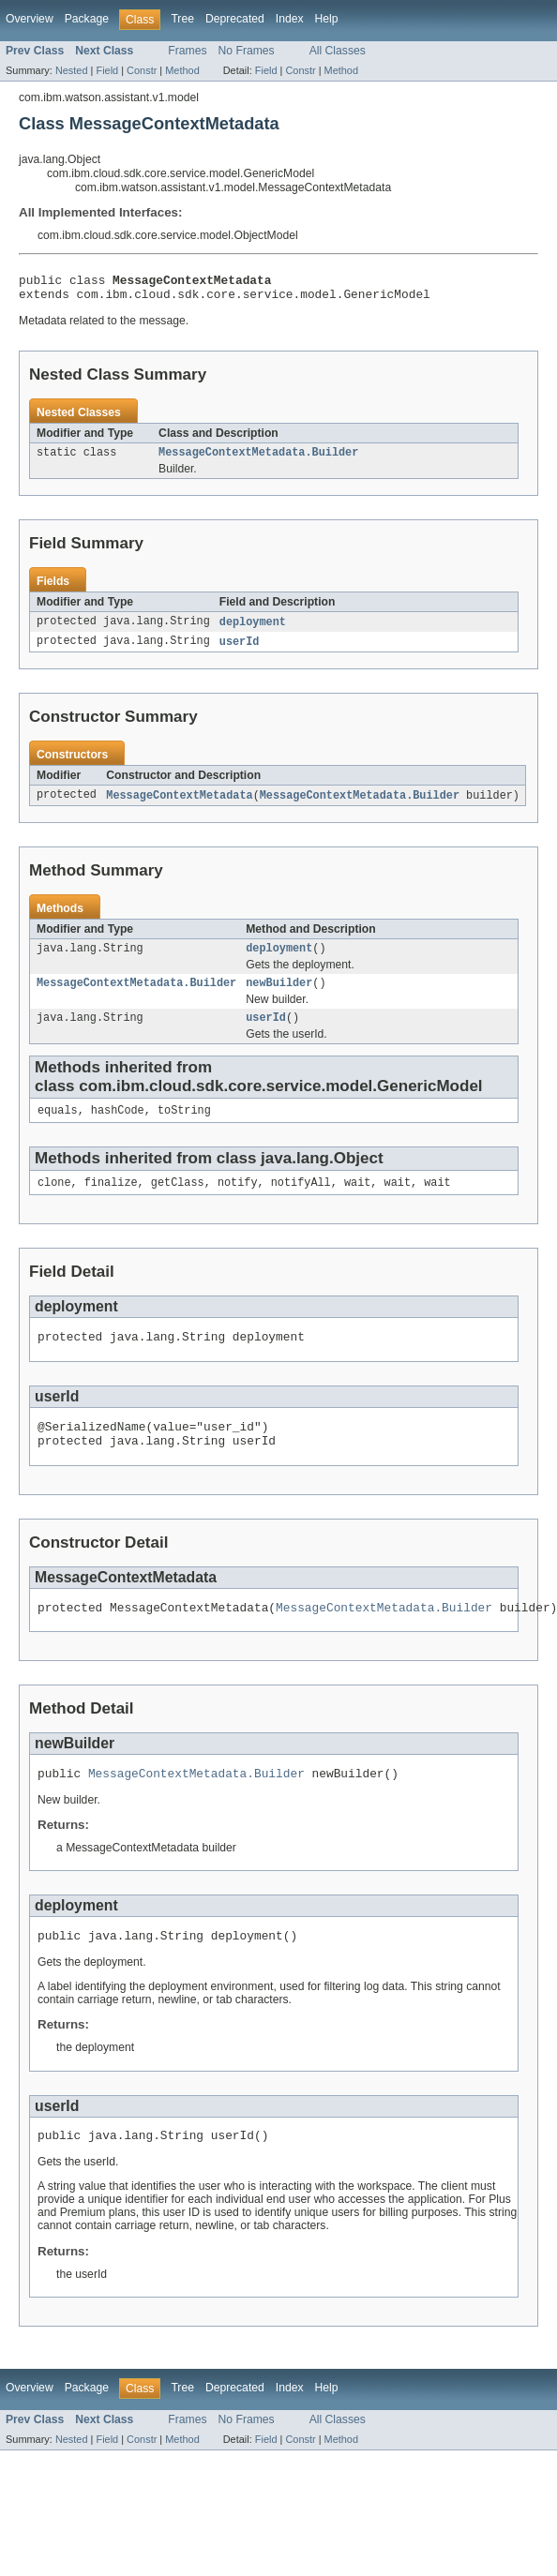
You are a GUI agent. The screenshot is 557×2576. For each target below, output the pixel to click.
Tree (182, 18)
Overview (29, 18)
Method (182, 70)
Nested (71, 70)
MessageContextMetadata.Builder (258, 459)
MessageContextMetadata (179, 805)
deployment (252, 629)
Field (107, 70)
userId (239, 650)
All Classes (337, 50)
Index (290, 18)
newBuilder (279, 996)
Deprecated (234, 18)
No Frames (246, 50)
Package (87, 18)
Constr (142, 70)
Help (327, 18)
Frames (187, 50)
